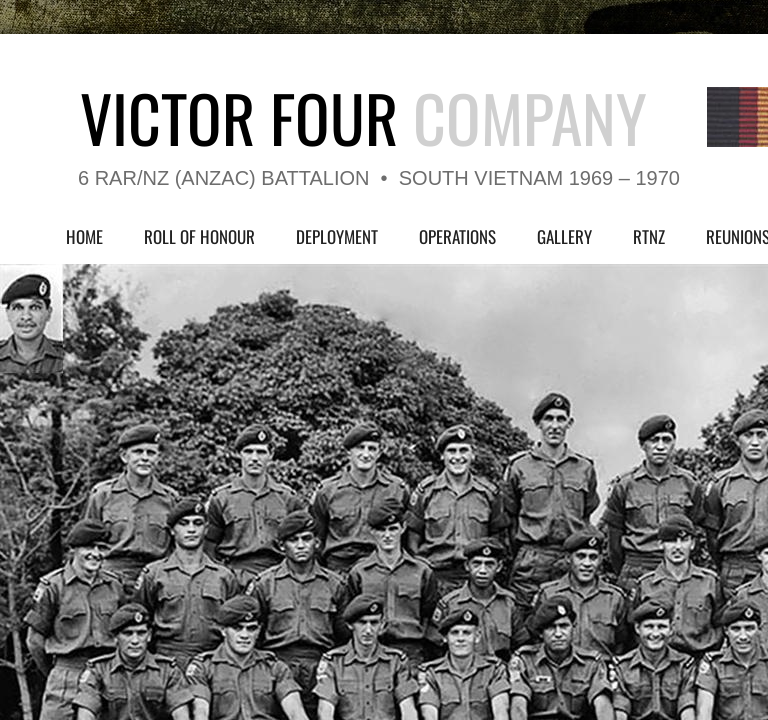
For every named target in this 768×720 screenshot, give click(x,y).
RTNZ (649, 236)
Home (84, 236)
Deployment (337, 236)
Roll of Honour (199, 236)
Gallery (564, 236)
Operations (457, 236)
